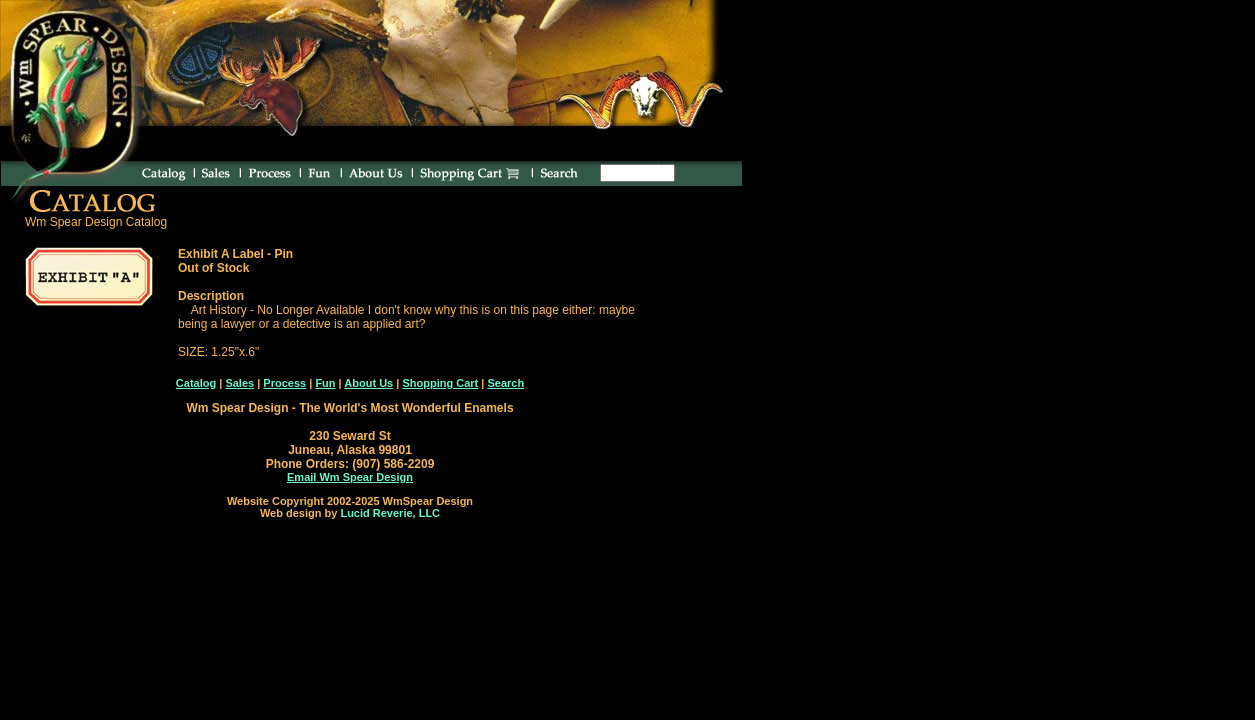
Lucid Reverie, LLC (390, 513)
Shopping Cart (440, 383)
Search (505, 383)
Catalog (196, 383)
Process (284, 383)
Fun (325, 383)
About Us (368, 383)
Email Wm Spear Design (350, 477)
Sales (239, 383)
